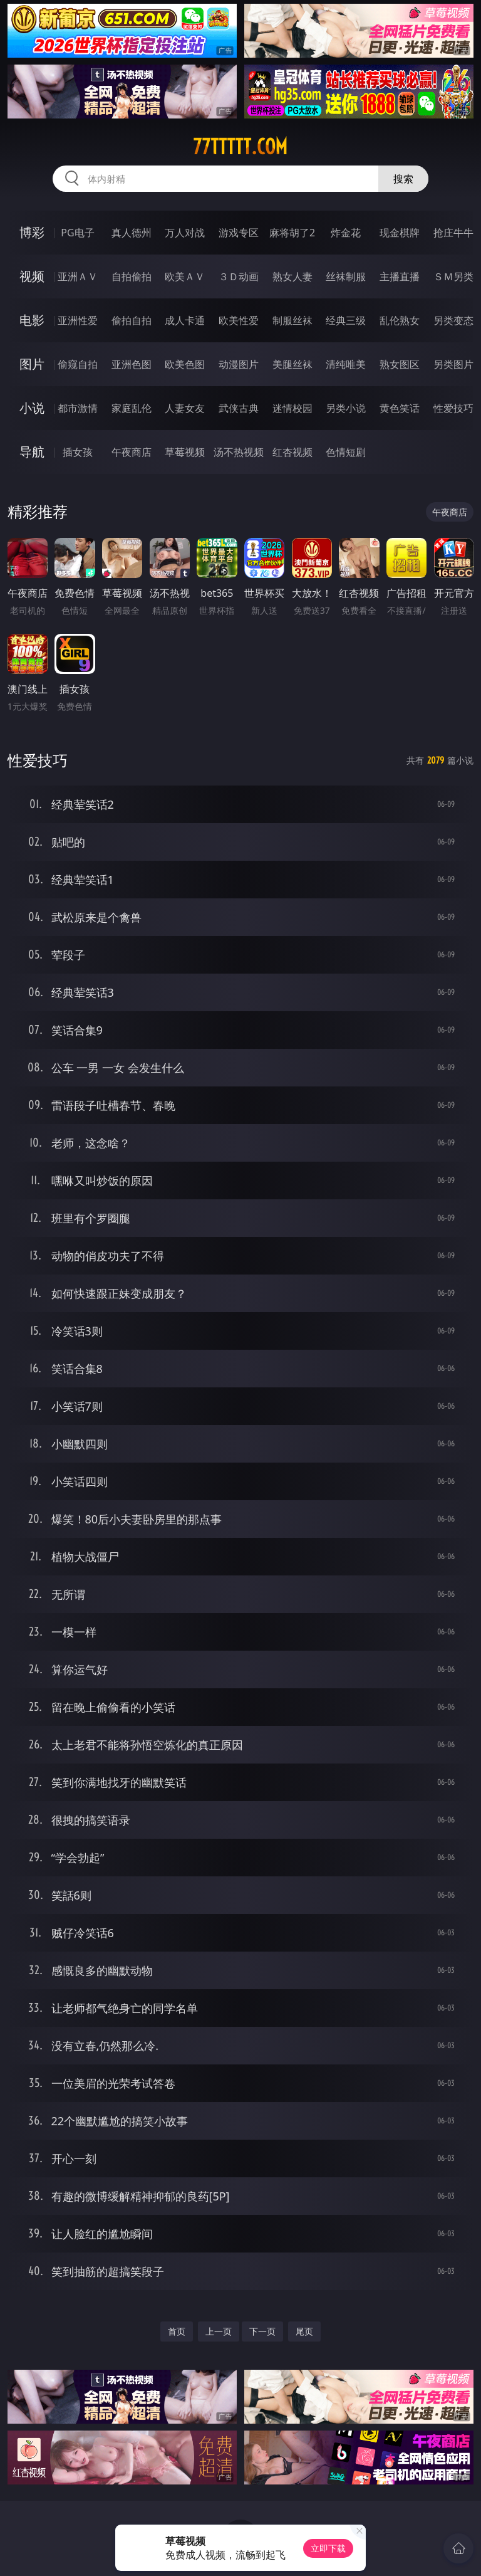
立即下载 (328, 2548)
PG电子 (77, 232)
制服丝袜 (292, 320)
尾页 (304, 2331)
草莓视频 (185, 452)
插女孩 (78, 452)
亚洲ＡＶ (78, 276)
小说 (31, 407)
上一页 (218, 2331)
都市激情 (78, 408)
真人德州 (131, 232)
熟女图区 (400, 364)
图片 (31, 363)
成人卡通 (185, 320)
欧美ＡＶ (185, 276)
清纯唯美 (346, 364)
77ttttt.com (240, 146)
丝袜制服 (346, 276)
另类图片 (453, 364)
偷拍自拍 (131, 320)
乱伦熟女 (400, 320)
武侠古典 (239, 408)
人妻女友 (185, 408)
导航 (31, 451)
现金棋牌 (400, 232)
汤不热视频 (239, 452)
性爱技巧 (453, 408)
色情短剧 (346, 452)
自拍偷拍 (131, 276)
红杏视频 (292, 452)
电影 (31, 320)
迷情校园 (292, 408)
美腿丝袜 (292, 364)
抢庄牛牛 (453, 232)
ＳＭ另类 (453, 276)
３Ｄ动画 (239, 276)
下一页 (262, 2331)
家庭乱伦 (131, 408)
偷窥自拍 (78, 364)
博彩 (31, 232)
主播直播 (400, 276)
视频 (31, 276)
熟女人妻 (292, 276)
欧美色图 (185, 364)
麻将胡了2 (292, 232)
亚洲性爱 (78, 320)
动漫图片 (239, 364)
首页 (176, 2331)
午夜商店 (131, 452)
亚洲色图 (131, 364)
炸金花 (346, 232)
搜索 (403, 179)
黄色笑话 (400, 408)
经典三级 (346, 320)
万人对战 (185, 232)
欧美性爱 (239, 320)
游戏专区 (239, 232)
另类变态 (453, 320)
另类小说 (346, 408)
